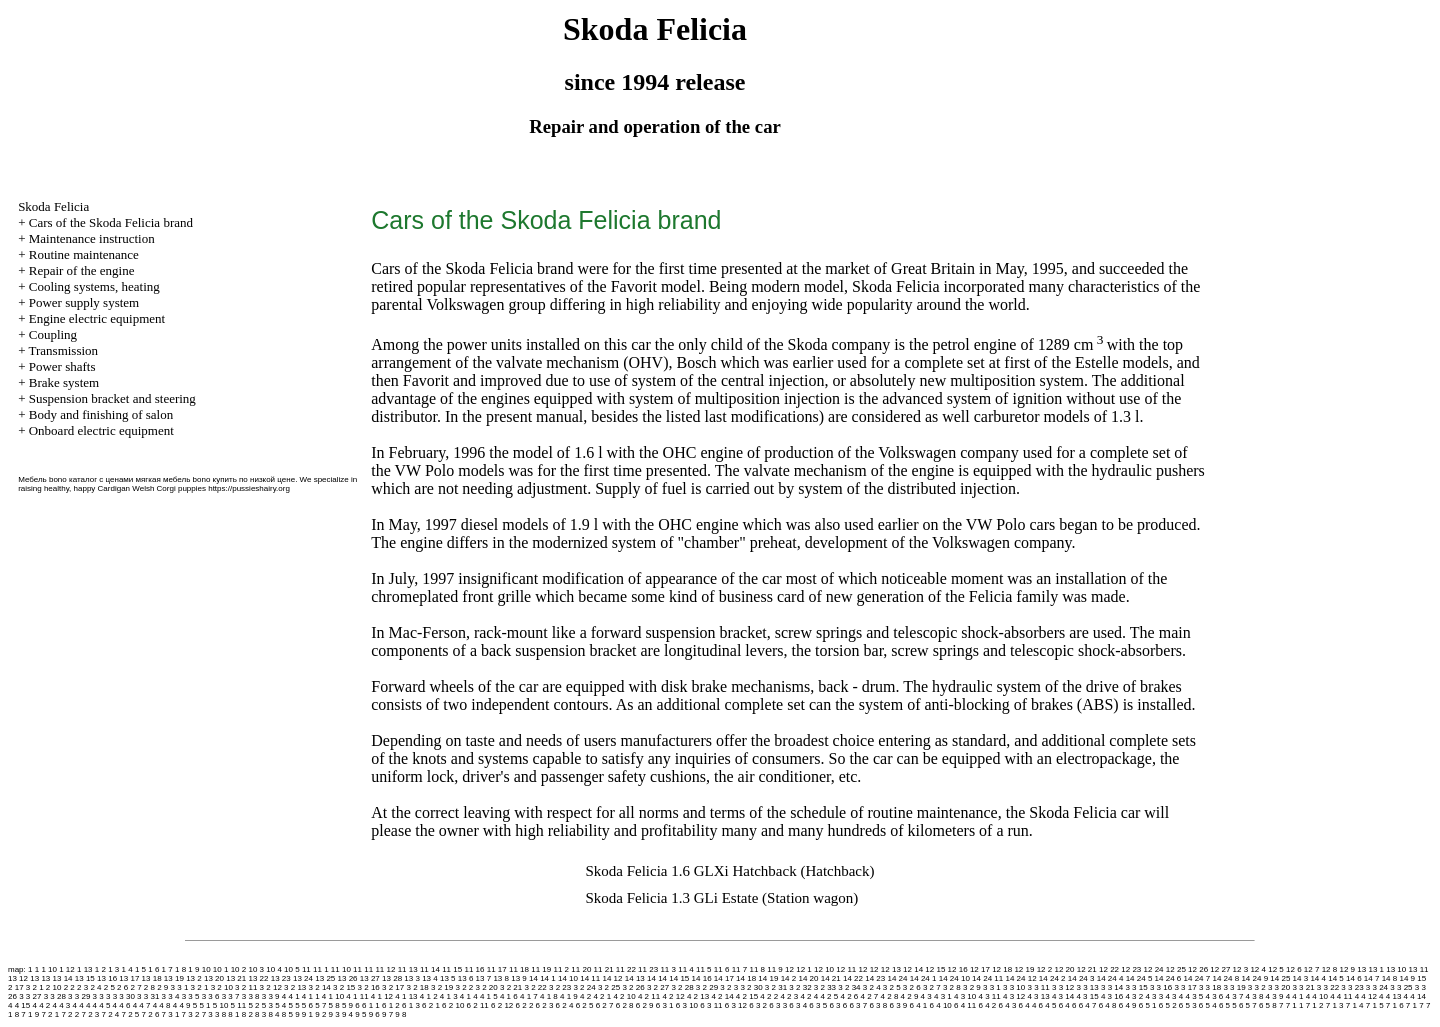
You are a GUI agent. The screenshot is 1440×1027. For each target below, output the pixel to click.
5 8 (334, 1005)
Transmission (63, 350)
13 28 (392, 978)
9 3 (334, 1014)
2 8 (149, 987)
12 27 (1220, 969)
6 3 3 (778, 1005)
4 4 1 (1295, 996)
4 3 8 (1255, 996)
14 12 (613, 978)
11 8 (757, 969)
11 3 (668, 969)
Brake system (64, 382)
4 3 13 (1038, 996)
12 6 (1294, 969)
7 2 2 (70, 1014)
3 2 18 (418, 987)
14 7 (1372, 978)
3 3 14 (1112, 987)
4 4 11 (1341, 996)
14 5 (1336, 978)
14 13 (635, 978)
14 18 (746, 978)
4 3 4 (1174, 996)
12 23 (1131, 969)
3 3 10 (1014, 987)
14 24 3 (1081, 978)
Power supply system (84, 302)
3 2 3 (729, 987)
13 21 (236, 978)
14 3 (1301, 978)
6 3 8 (878, 1005)
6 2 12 (502, 1005)
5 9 (347, 1005)
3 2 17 (393, 987)
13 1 (1376, 969)
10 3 (256, 969)
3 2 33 (825, 987)
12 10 (824, 969)
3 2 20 (487, 987)
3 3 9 (271, 996)
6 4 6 (1068, 1005)
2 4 (95, 987)
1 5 (140, 969)
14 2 (789, 978)
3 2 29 (707, 987)
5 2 (253, 1005)
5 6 (307, 1005)
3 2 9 (972, 987)
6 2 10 (453, 1005)
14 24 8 (1225, 978)
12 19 (1024, 969)
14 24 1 (923, 978)
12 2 (1045, 969)
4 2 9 (910, 996)
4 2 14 (722, 996)
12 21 (1087, 969)
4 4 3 (62, 1005)
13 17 (129, 978)
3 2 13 (295, 987)
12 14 (913, 969)
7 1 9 (30, 1014)
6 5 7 (1248, 1005)
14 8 (1390, 978)
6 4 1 (919, 1005)
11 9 (775, 969)
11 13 (408, 969)
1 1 (33, 969)
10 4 (274, 969)
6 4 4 (1028, 1005)
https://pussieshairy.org (249, 488)
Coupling (53, 334)
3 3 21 (1303, 987)
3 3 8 (251, 996)
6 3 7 (858, 1005)
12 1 (804, 969)
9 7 (387, 1014)
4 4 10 (1317, 996)
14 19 (768, 978)
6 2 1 (431, 1005)
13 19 (174, 978)
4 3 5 (1194, 996)
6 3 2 (758, 1005)
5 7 (320, 1005)
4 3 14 (1063, 996)
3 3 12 (1063, 987)
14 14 (657, 978)
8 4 (273, 1014)
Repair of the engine (82, 270)
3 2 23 (560, 987)
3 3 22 (1328, 987)
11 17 (497, 969)
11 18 (519, 969)
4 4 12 (1366, 996)
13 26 (348, 978)
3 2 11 (246, 987)
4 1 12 (382, 996)
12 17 (980, 969)
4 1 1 (311, 996)
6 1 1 (371, 1005)
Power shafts (62, 366)
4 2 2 (769, 996)
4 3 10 (965, 996)
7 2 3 (90, 1014)
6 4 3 (1008, 1005)
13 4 (430, 978)
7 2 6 (151, 1014)
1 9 (193, 969)
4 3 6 (1215, 996)
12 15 (935, 969)
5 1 (204, 1005)
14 (533, 978)
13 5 (448, 978)
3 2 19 (442, 987)
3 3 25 (1401, 987)
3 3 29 (79, 996)
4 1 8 (549, 996)
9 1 (307, 1014)
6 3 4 (798, 1005)
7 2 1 (50, 1014)
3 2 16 (369, 987)
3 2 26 (633, 987)
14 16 (702, 978)
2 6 (122, 987)
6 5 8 (1268, 1005)
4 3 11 (989, 996)
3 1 (182, 987)
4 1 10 (333, 996)
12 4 (1258, 969)
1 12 (67, 969)
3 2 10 (222, 987)
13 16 (107, 978)
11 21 (604, 969)
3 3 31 (148, 996)
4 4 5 (102, 1005)
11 (306, 969)
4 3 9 (1275, 996)
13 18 (152, 978)
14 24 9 (1254, 978)
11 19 (541, 969)
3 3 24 (1377, 987)
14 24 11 (987, 978)
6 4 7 (1088, 1005)
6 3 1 (665, 1005)
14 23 (875, 978)
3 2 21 (511, 987)
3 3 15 (1136, 987)
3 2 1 (200, 987)
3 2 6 (912, 987)
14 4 (1318, 978)
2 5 (109, 987)
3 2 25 (609, 987)
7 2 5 (131, 1014)
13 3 (412, 978)
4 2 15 (747, 996)
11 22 (626, 969)
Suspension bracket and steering (112, 398)
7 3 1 (171, 1014)
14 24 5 (1139, 978)
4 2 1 (602, 996)
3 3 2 (1257, 987)
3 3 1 (992, 987)
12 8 (1330, 969)
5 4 (280, 1005)
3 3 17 (1185, 987)
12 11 (846, 969)
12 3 (1241, 969)
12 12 (869, 969)
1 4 (127, 969)
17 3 (23, 987)
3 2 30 (751, 987)
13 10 (1396, 969)
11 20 (581, 969)
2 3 (82, 987)
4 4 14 (1415, 996)
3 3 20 (1279, 987)
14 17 (724, 978)
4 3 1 (943, 996)
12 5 (1276, 969)
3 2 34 (849, 987)
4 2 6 (849, 996)
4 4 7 (142, 1005)
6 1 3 (411, 1005)
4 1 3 (449, 996)
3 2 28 (682, 987)
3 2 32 (800, 987)
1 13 (85, 969)
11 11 (363, 969)
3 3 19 (1234, 987)
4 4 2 (41, 1005)
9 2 (320, 1014)
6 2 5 (585, 1005)
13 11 (1419, 969)
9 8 (400, 1014)
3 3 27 (30, 996)
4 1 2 (429, 996)
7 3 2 (191, 1014)
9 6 (374, 1014)
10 (206, 969)
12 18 (1002, 969)
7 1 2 (1315, 1005)
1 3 (113, 969)
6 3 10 (687, 1005)
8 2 (247, 1014)
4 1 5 (489, 996)
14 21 (831, 978)
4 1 (293, 996)
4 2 (585, 996)
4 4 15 (19, 1005)
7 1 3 (1335, 1005)
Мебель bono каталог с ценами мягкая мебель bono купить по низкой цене (156, 479)
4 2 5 (829, 996)
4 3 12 (1014, 996)
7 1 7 (1415, 1005)
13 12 (18, 978)
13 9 (519, 978)
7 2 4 (110, 1014)
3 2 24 (584, 987)
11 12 (385, 969)
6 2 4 (565, 1005)
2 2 (69, 987)
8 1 (233, 1014)
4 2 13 (698, 996)
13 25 (325, 978)
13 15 (85, 978)
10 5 (292, 969)
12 (789, 969)
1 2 (100, 969)
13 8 (501, 978)
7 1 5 (1375, 1005)
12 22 (1109, 969)
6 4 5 (1048, 1005)
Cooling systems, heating (94, 286)
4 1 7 (529, 996)
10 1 (221, 969)
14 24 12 (1020, 978)
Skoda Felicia (53, 206)
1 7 (167, 969)
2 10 (54, 987)
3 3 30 (124, 996)
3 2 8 (952, 987)
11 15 (452, 969)
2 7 (135, 987)
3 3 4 (171, 996)
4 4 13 (1390, 996)
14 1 (548, 978)
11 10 (341, 969)
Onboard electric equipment (101, 430)
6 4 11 (965, 1005)
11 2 (562, 969)
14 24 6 (1168, 978)
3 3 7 (231, 996)
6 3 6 (838, 1005)
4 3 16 (1112, 996)
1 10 (49, 969)
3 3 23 (1352, 987)
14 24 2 (1052, 978)
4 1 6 (509, 996)
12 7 (1312, 969)
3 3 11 (1039, 987)
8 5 (287, 1014)
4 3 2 (1134, 996)
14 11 (590, 978)
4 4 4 (82, 1005)
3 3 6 (211, 996)
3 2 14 (320, 987)
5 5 (293, 1005)
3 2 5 (892, 987)
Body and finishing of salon (101, 414)
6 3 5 (818, 1005)
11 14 (430, 969)
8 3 (260, 1014)
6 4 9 (1128, 1005)
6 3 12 (736, 1005)
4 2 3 (789, 996)
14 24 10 (954, 978)
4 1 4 (469, 996)
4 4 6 (122, 1005)
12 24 (1154, 969)
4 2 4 (809, 996)
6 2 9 (645, 1005)
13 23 (281, 978)
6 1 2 (391, 1005)
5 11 (239, 1005)
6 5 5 (1228, 1005)
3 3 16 (1161, 987)
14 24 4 (1110, 978)
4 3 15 (1087, 996)
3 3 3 (102, 996)
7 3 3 (211, 1014)
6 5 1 (1148, 1005)
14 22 (853, 978)
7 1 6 (1395, 1005)
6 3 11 (711, 1005)
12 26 (1198, 969)
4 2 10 (624, 996)
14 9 (1407, 978)
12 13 (891, 969)
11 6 (722, 969)
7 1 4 (1355, 1005)
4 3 (926, 996)
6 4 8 (1108, 1005)
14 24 (898, 978)
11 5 (704, 969)
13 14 (63, 978)
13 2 (194, 978)
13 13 (40, 978)
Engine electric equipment (97, 318)
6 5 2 (1168, 1005)
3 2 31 (776, 987)
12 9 (1347, 969)
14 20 (808, 978)
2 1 (38, 987)
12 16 (958, 969)
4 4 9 (182, 1005)
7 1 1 (1295, 1005)
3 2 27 (658, 987)
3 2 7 (932, 987)
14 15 (679, 978)
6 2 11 (478, 1005)
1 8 (180, 969)
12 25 (1176, 969)
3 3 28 (55, 996)
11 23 (648, 969)
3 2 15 (344, 987)
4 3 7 (1235, 996)
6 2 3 (545, 1005)
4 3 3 (1154, 996)
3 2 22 (535, 987)
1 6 (153, 969)
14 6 (1354, 978)
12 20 (1064, 969)
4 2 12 (673, 996)
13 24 (303, 978)
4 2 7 (870, 996)
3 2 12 (271, 987)
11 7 (740, 969)
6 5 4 (1208, 1005)
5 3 (267, 1005)
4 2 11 (649, 996)
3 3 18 (1210, 987)
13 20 (214, 978)
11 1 (321, 969)
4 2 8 (890, 996)
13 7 (484, 978)
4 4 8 (162, 1005)
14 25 (1280, 978)
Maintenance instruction (92, 238)
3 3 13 (1087, 987)
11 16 (474, 969)
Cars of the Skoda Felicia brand (111, 222)
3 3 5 (191, 996)
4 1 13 (406, 996)
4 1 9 (569, 996)
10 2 (239, 969)
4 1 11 (357, 996)
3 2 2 (464, 987)
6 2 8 (625, 1005)
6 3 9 (898, 1005)
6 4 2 (988, 1005)
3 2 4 (872, 987)
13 (1361, 969)
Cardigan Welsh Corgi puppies (152, 488)
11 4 (686, 969)
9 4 (347, 1014)
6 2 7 (605, 1005)
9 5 (360, 1014)
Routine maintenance (84, 254)
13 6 (466, 978)
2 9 (162, 987)
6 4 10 (941, 1005)
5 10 (221, 1005)
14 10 (568, 978)
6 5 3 (1188, 1005)
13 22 (258, 978)
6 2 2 (525, 1005)
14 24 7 (1197, 978)
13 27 (370, 978)
